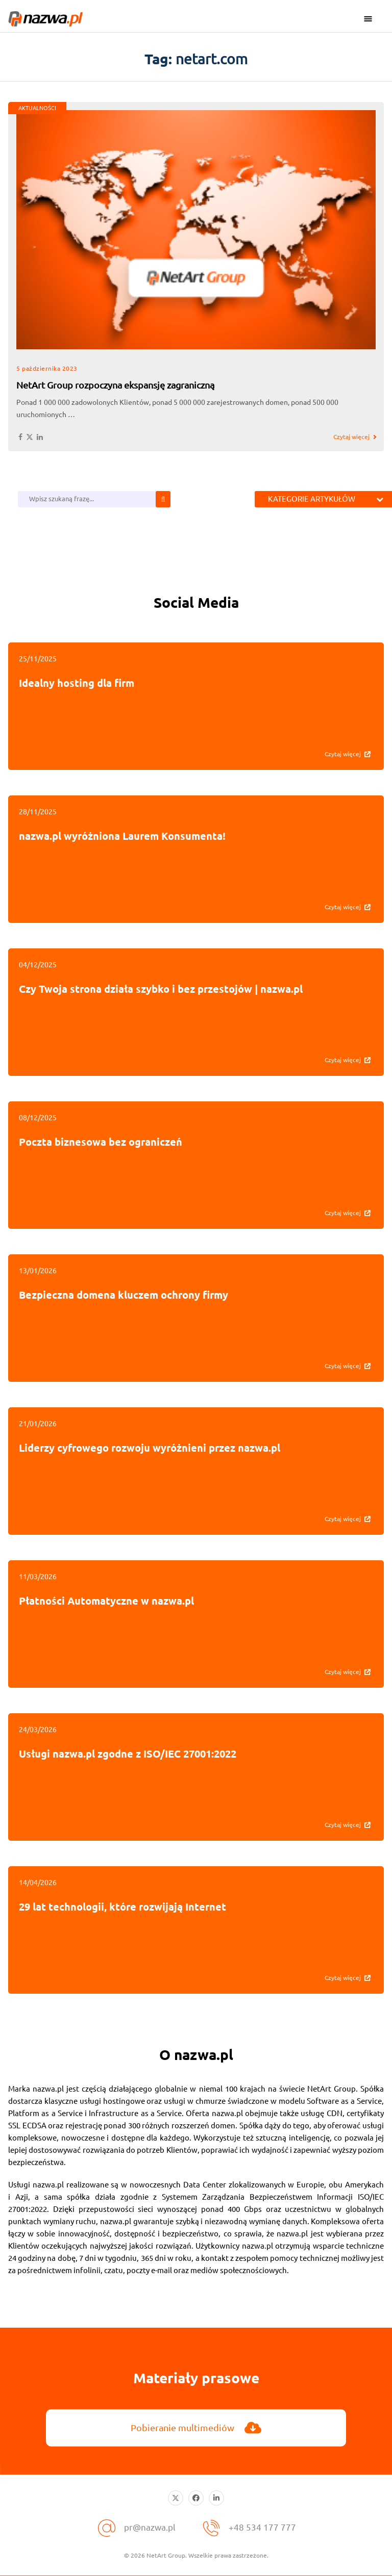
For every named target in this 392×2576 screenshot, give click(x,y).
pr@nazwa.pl (150, 2526)
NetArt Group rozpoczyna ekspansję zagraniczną (115, 385)
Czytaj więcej (351, 436)
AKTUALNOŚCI (37, 108)
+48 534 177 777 (263, 2526)
